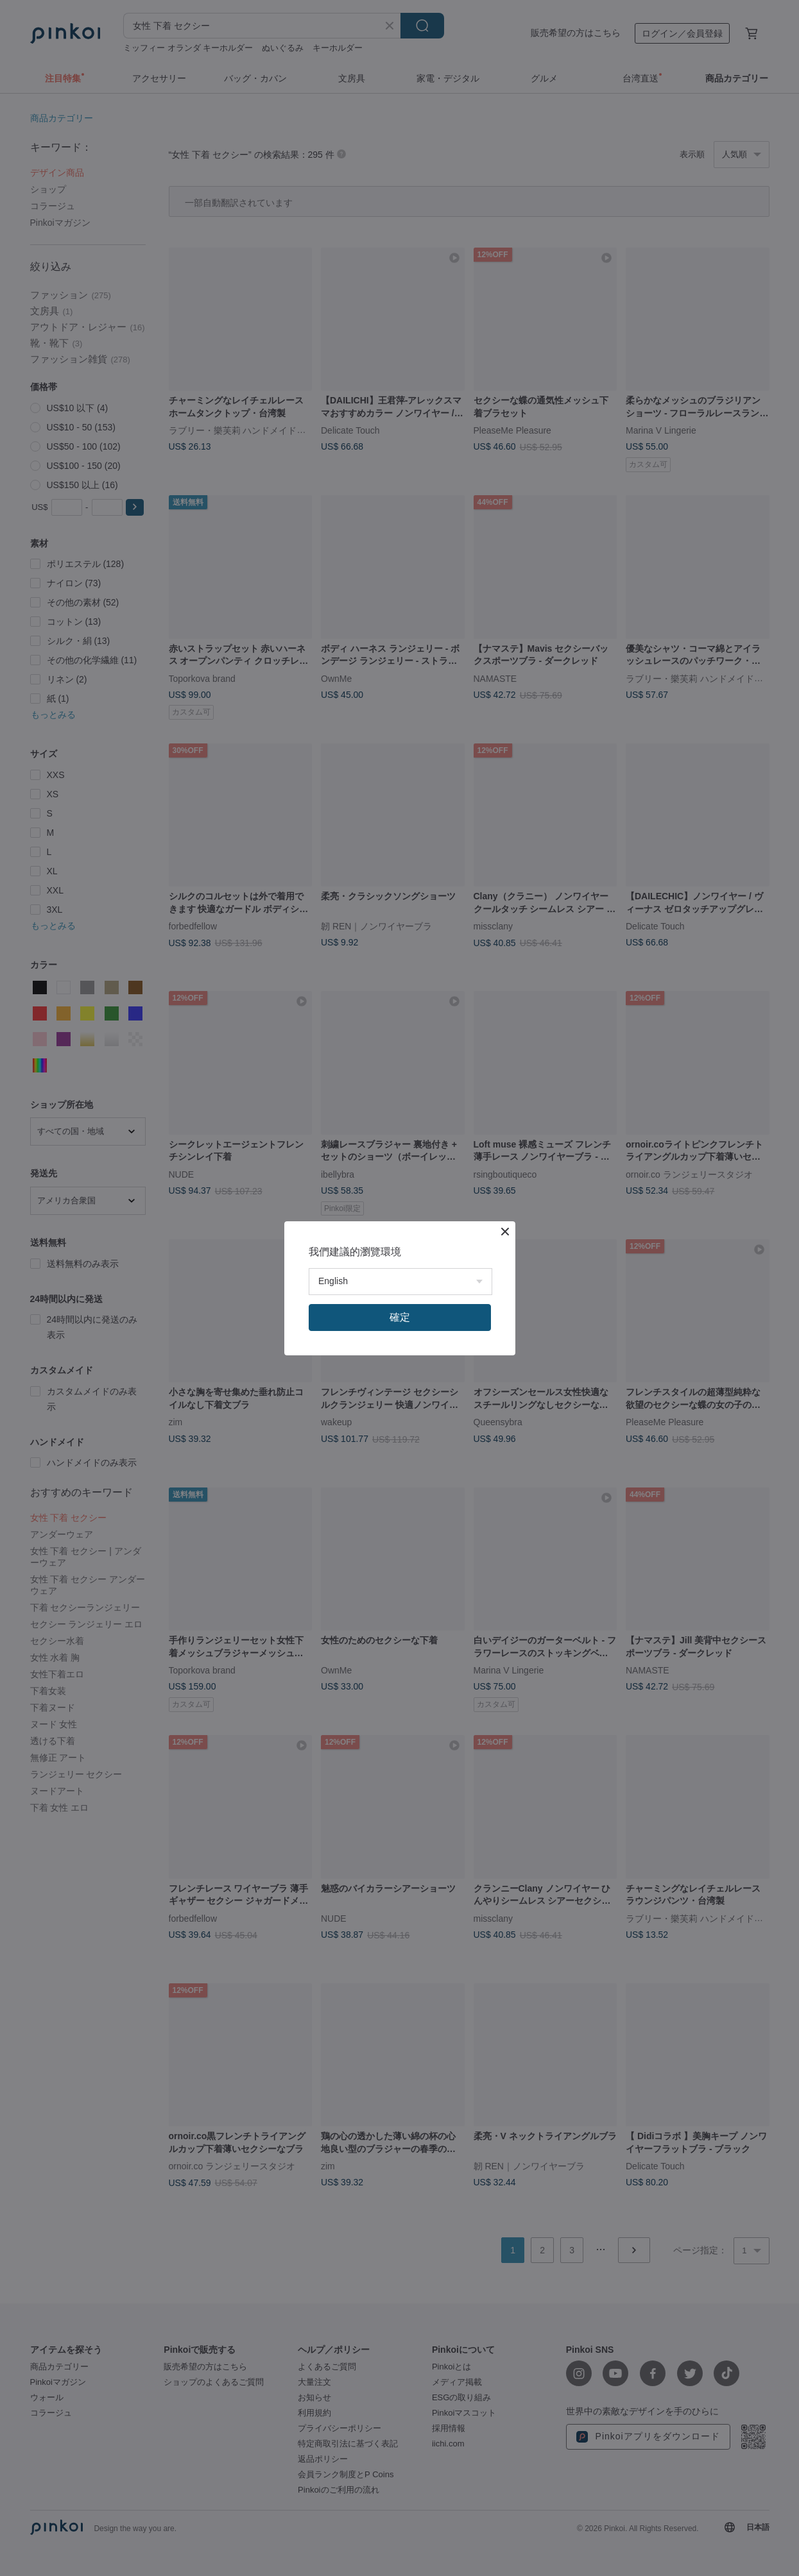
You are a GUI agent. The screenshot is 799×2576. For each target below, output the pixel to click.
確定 (400, 1317)
